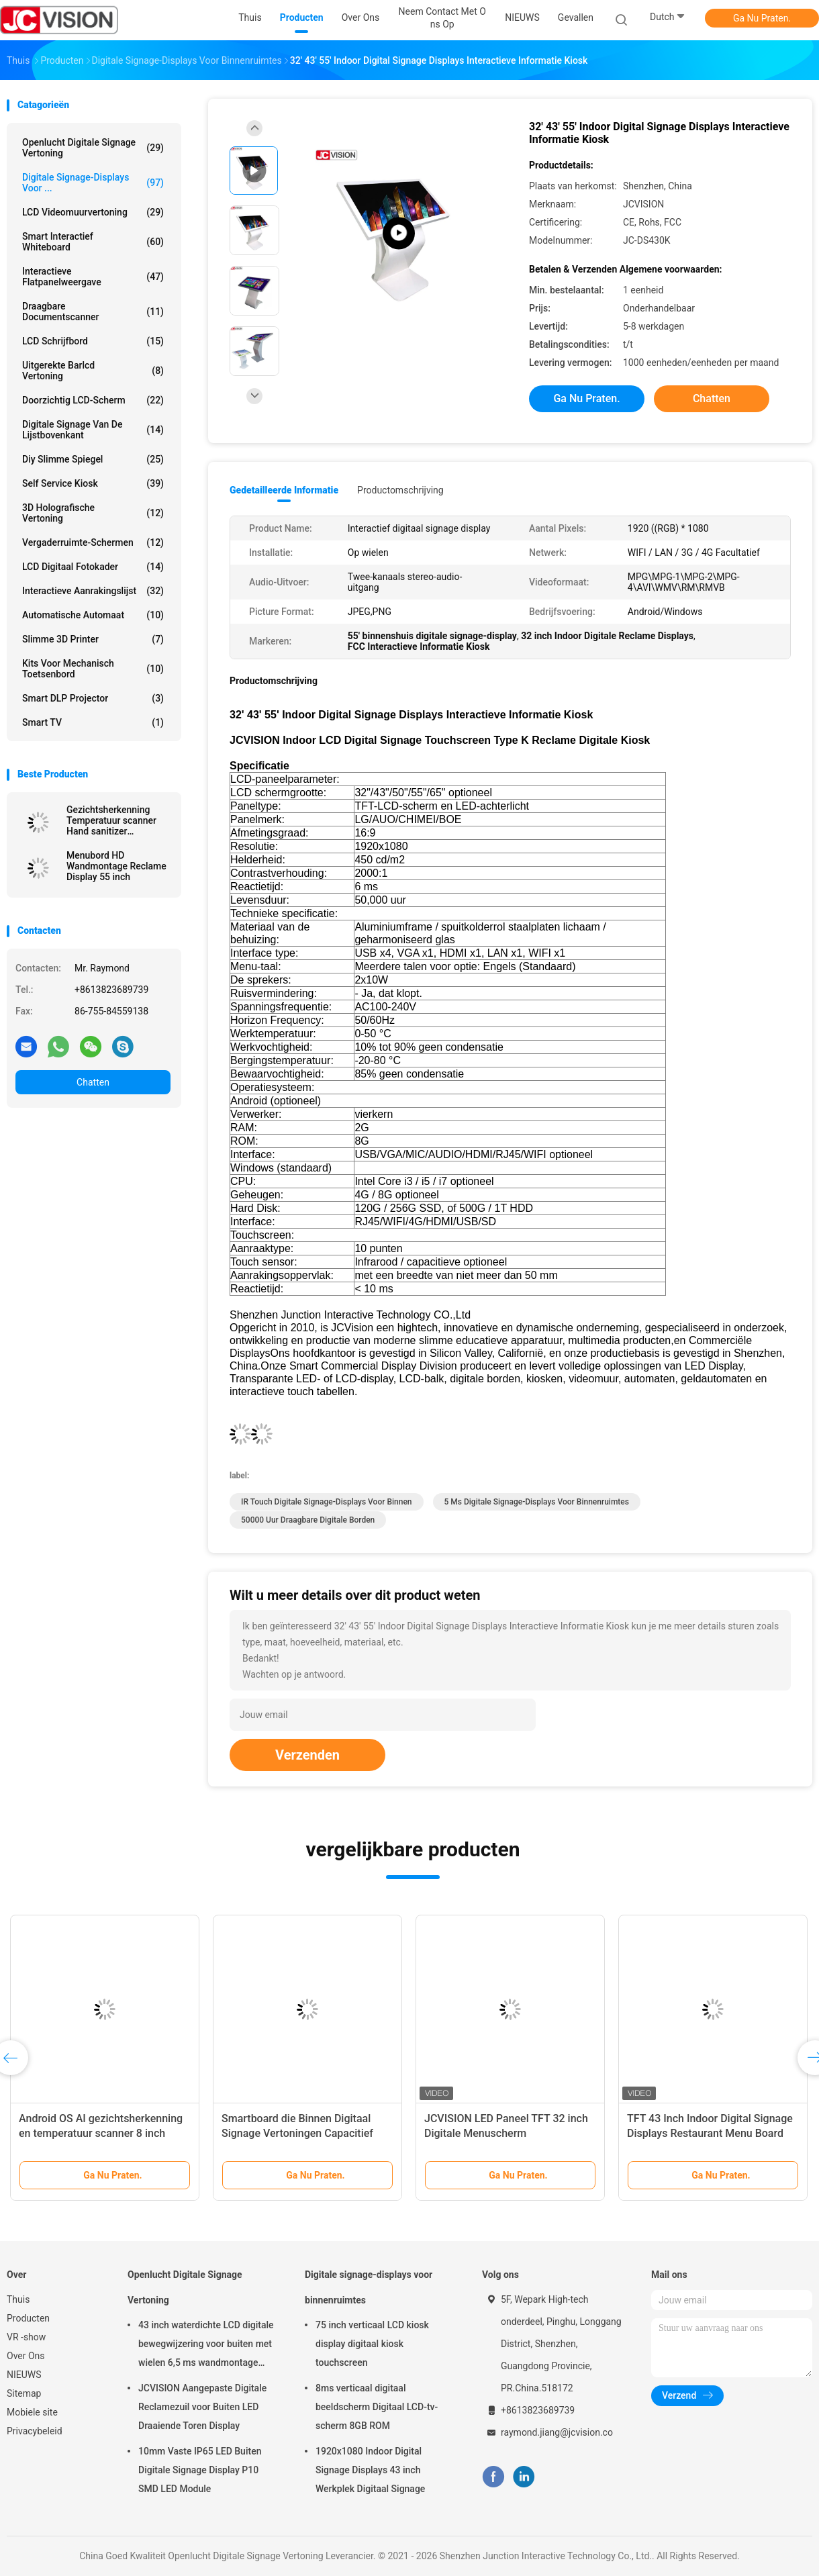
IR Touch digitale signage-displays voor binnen (326, 1502)
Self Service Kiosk (93, 483)
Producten (28, 2318)
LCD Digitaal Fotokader (93, 566)
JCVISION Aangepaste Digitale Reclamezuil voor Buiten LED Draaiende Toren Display (202, 2407)
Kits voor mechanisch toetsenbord (93, 668)
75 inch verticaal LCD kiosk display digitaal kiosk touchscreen (372, 2344)
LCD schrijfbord (93, 341)
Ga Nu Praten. (762, 18)
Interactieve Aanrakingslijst (93, 591)
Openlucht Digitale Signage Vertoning (93, 147)
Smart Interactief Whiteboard (93, 241)
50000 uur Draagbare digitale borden (308, 1520)
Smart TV (93, 722)
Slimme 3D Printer (93, 639)
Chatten (93, 1082)
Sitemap (24, 2393)
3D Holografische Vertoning (93, 513)
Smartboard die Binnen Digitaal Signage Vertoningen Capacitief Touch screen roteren (297, 2133)
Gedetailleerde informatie (284, 490)
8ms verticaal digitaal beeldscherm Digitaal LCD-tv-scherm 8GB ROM (377, 2407)
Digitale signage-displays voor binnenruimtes (368, 2287)
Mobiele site (32, 2412)
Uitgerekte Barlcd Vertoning (93, 370)
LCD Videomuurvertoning (93, 212)
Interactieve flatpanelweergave (93, 276)
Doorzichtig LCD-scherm (93, 400)
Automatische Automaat (93, 615)
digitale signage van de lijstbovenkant (93, 429)
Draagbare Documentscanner (93, 311)
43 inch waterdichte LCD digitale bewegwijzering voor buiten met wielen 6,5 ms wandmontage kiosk (206, 2346)
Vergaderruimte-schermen (93, 542)
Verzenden (307, 1755)
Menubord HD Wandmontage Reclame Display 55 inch (116, 866)
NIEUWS (24, 2374)
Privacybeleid (34, 2431)
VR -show (26, 2337)
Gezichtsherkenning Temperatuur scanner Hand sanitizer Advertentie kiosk (111, 820)
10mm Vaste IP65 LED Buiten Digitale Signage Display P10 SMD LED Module (199, 2470)
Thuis (18, 2299)
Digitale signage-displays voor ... (93, 182)
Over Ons (26, 2355)
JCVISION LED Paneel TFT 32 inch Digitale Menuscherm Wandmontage (506, 2133)
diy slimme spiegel (93, 459)
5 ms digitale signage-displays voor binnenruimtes (536, 1502)
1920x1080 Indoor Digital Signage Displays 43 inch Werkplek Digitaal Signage (370, 2470)
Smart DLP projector (93, 698)
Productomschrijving (400, 490)
